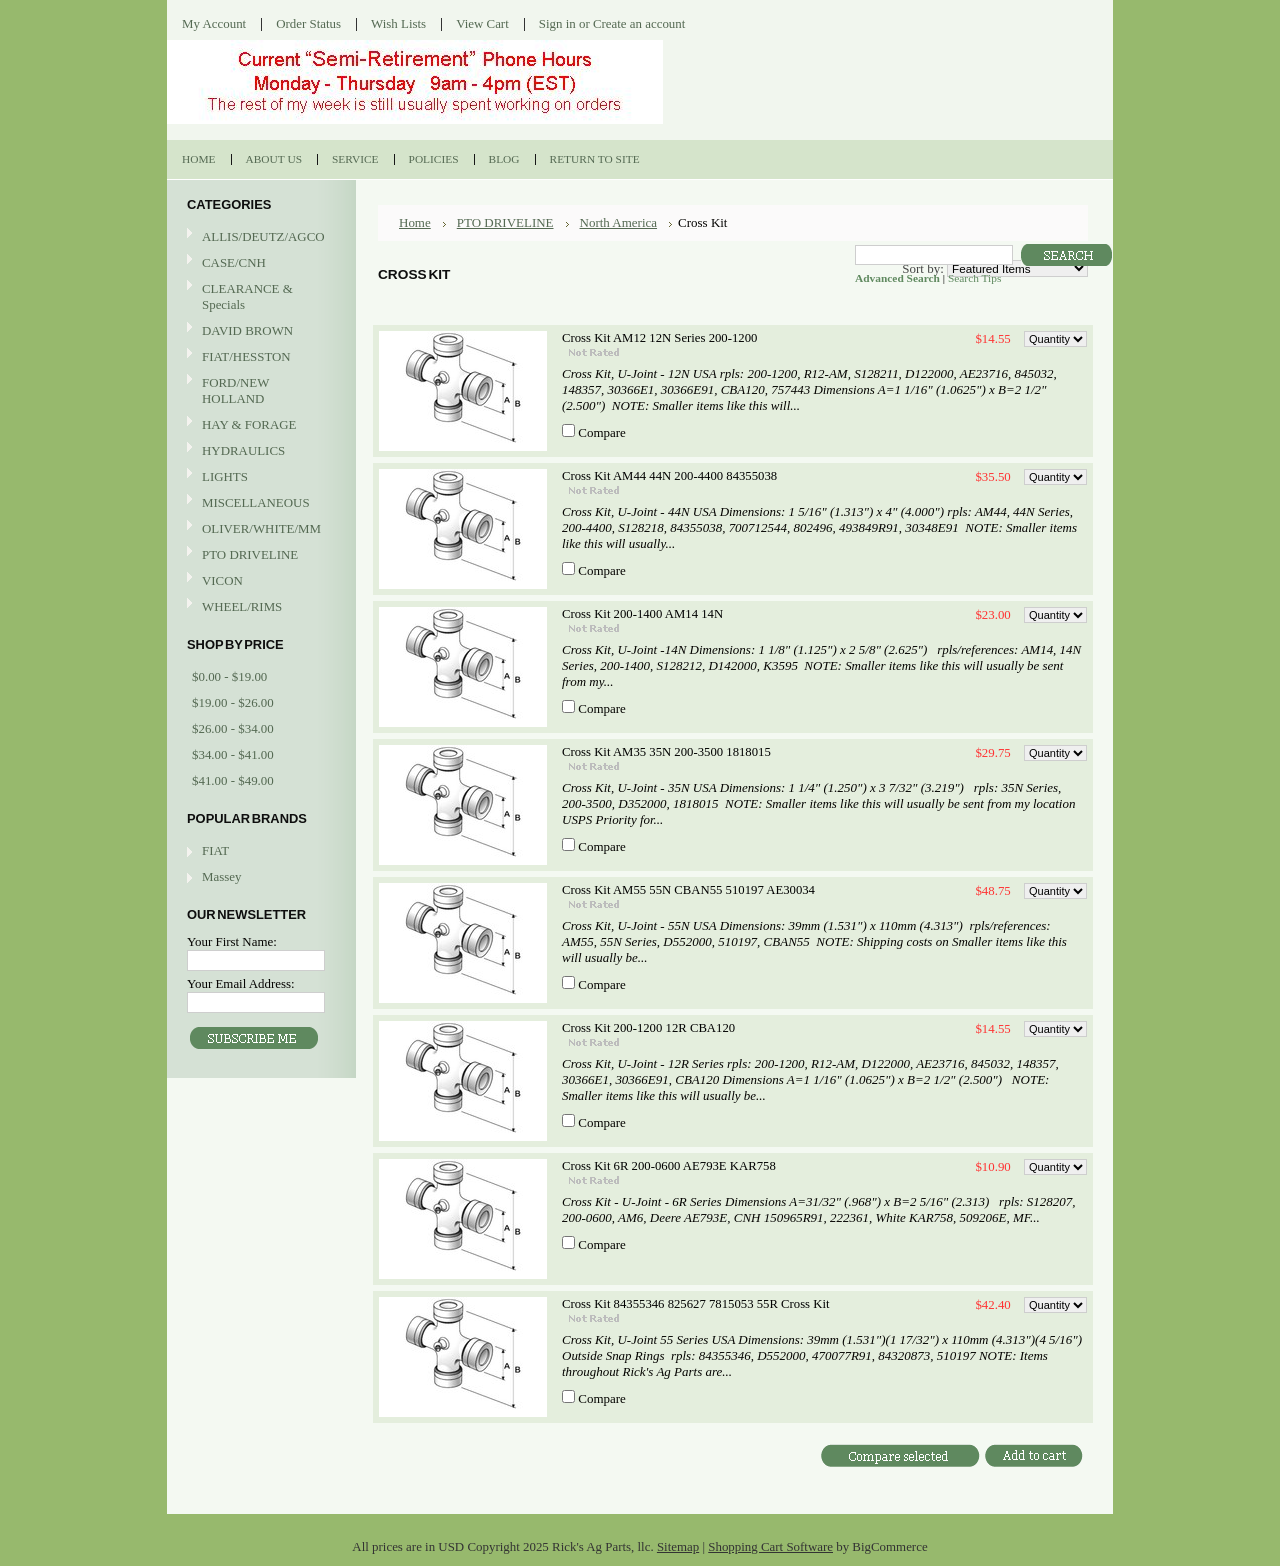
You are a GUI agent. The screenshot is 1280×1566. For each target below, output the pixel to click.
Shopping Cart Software (770, 1546)
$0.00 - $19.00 (229, 676)
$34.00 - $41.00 (233, 754)
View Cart (482, 23)
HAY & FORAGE (259, 425)
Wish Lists (398, 23)
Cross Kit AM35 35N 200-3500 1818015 (666, 752)
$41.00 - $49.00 (233, 780)
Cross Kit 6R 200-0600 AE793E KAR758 (669, 1166)
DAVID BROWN (259, 331)
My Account (214, 23)
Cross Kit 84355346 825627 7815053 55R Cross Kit (695, 1304)
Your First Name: (232, 941)
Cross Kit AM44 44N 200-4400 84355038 (669, 476)
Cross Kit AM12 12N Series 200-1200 (659, 338)
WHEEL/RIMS (242, 606)
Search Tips (974, 278)
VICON (259, 581)
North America (619, 222)
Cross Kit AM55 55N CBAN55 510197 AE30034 (688, 890)
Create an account (639, 23)
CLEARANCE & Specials (247, 296)
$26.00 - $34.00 (233, 728)
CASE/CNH (259, 263)
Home (415, 222)
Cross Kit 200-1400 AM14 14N (642, 614)
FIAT (215, 850)
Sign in (557, 23)
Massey (221, 876)
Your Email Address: (241, 983)
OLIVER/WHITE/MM (259, 529)
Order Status (308, 23)
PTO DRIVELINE (259, 555)
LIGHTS (225, 476)
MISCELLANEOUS (259, 503)
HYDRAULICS (259, 451)
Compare (602, 432)
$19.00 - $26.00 (233, 702)
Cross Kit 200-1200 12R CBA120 (648, 1028)
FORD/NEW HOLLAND (259, 390)
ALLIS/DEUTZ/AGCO (259, 237)
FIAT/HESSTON (259, 357)
